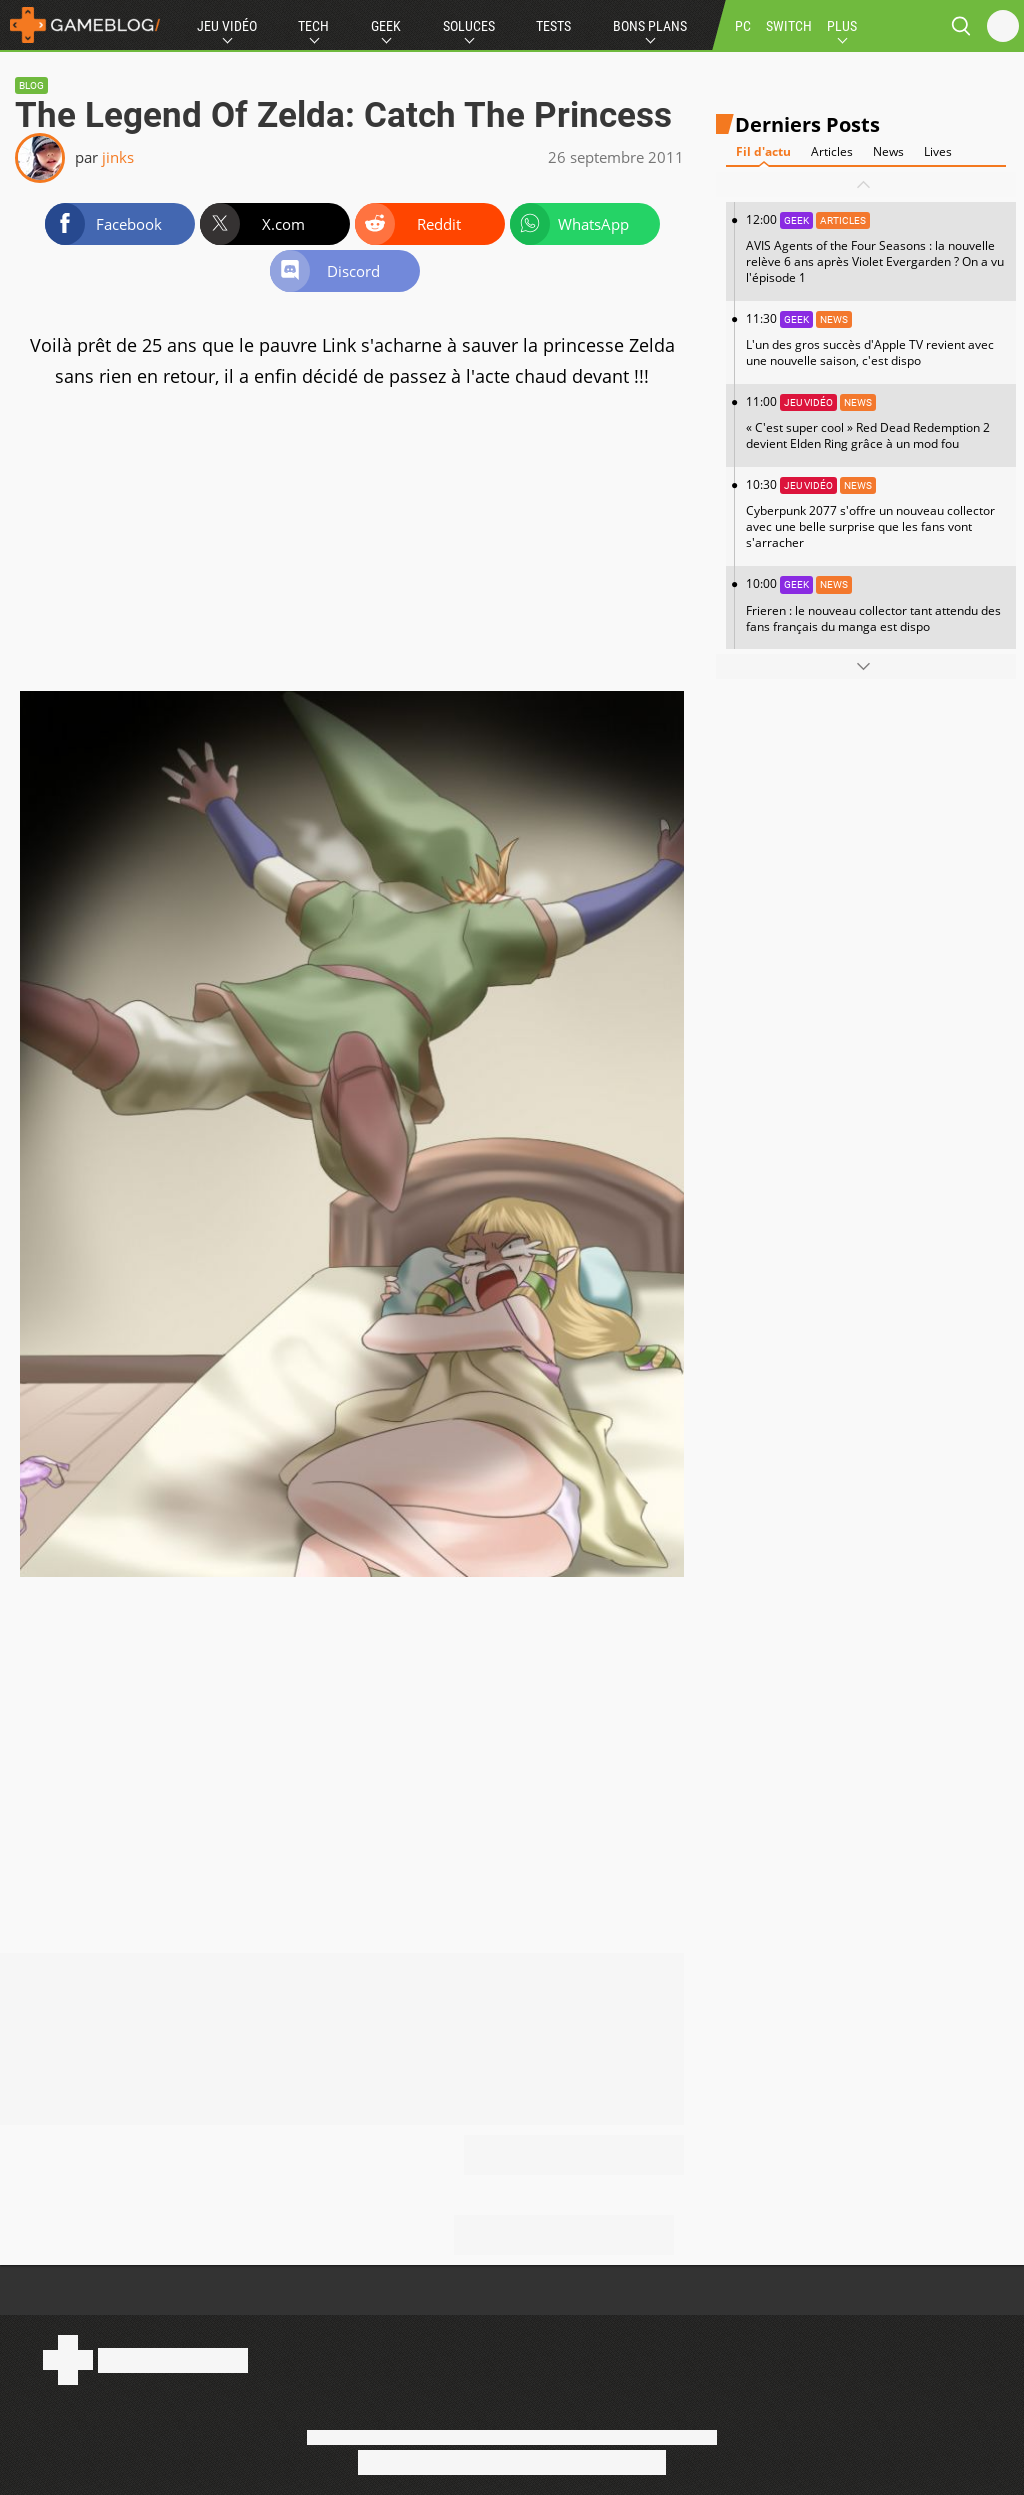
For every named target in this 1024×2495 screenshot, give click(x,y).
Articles (832, 151)
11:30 (876, 339)
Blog (31, 85)
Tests (553, 26)
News (888, 151)
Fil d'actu (763, 151)
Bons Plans (650, 26)
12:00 (876, 248)
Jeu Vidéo (227, 26)
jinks (118, 157)
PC (743, 26)
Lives (938, 151)
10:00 (876, 604)
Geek (386, 26)
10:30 (876, 513)
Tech (313, 26)
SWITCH (789, 26)
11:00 (876, 422)
